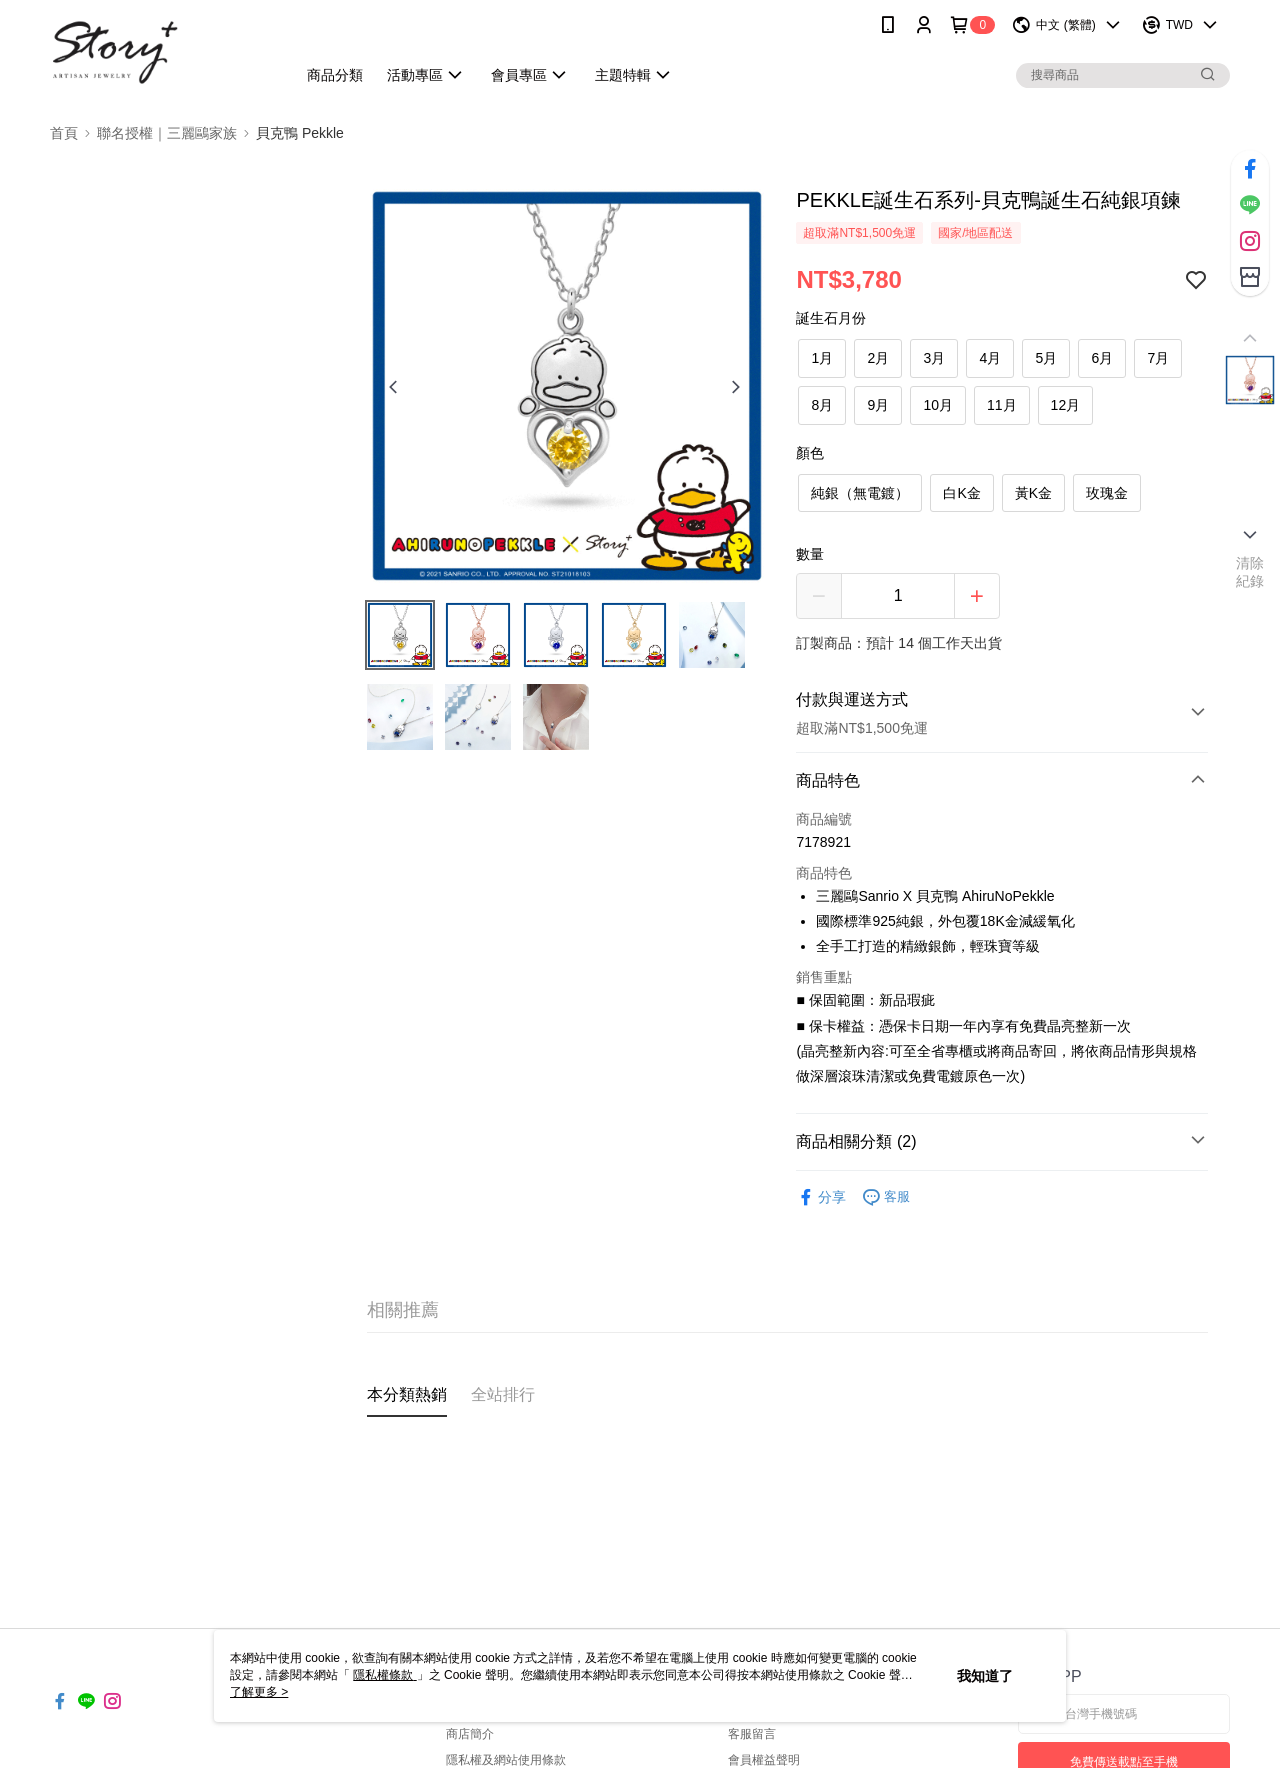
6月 (1103, 358)
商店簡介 (470, 1734)
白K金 (961, 493)
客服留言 (752, 1734)
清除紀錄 (1250, 572)
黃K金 (1033, 493)
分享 (821, 1197)
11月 (1002, 405)
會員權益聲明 (764, 1760)
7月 (1159, 358)
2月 (879, 358)
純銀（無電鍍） (860, 493)
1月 (823, 358)
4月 (991, 358)
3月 (935, 358)
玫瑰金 (1107, 493)
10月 (938, 405)
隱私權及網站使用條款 (506, 1760)
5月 (1047, 358)
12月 (1066, 405)
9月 (879, 405)
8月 (823, 405)
